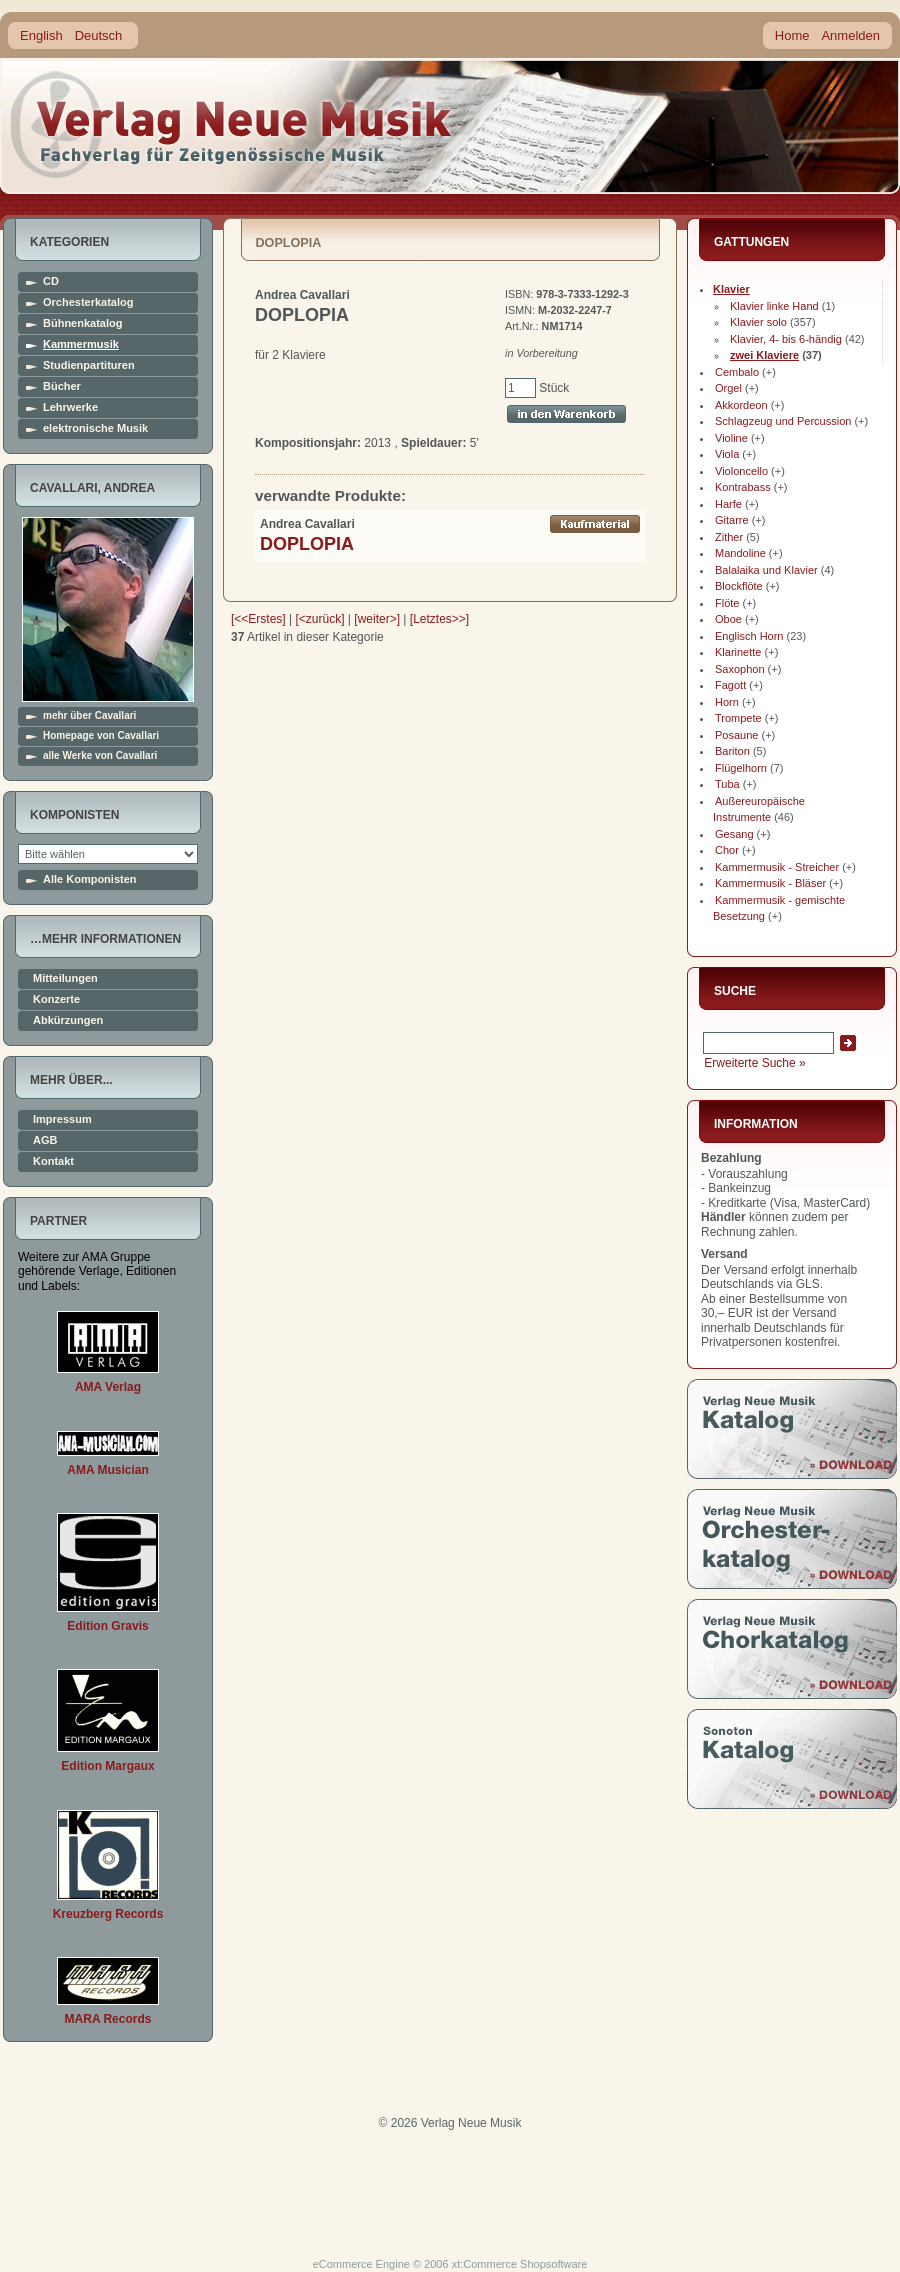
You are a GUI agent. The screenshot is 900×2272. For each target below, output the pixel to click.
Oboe (728, 619)
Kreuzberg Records (108, 1914)
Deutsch (99, 35)
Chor (727, 850)
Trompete (738, 718)
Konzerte (56, 999)
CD (51, 281)
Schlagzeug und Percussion (783, 421)
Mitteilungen (65, 978)
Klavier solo (758, 322)
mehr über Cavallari (89, 716)
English (41, 35)
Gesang (734, 834)
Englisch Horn (749, 636)
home (232, 124)
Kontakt (53, 1161)
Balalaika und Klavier (766, 570)
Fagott (730, 685)
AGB (45, 1140)
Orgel (728, 388)
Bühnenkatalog (82, 323)
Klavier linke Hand (774, 306)
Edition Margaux (107, 1766)
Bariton (732, 751)
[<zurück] (320, 619)
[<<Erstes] (258, 619)
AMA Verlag (108, 1387)
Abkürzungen (68, 1020)
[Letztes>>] (439, 619)
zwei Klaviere (764, 355)
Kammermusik (81, 344)
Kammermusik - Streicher (777, 867)
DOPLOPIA (307, 544)
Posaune (736, 735)
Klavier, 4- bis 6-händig (786, 339)
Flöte (727, 603)
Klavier (731, 289)
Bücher (62, 386)
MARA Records (108, 2019)
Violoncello (741, 471)
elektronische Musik (95, 428)
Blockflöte (739, 586)
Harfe (728, 504)
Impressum (62, 1119)
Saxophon (740, 669)
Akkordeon (741, 405)
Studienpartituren (89, 365)
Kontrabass (743, 487)
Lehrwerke (70, 407)
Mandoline (740, 553)
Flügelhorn (741, 768)
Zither (729, 537)
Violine (731, 438)
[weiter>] (377, 619)
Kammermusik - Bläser (770, 883)
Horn (727, 702)
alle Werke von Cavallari (100, 756)
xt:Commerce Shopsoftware (520, 2264)
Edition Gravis (107, 1626)
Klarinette (738, 652)
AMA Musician (108, 1470)
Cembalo (737, 372)
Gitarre (732, 520)
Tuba (727, 784)
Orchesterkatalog (88, 302)
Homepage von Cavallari (101, 736)
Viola (727, 454)
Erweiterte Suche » (754, 1063)
